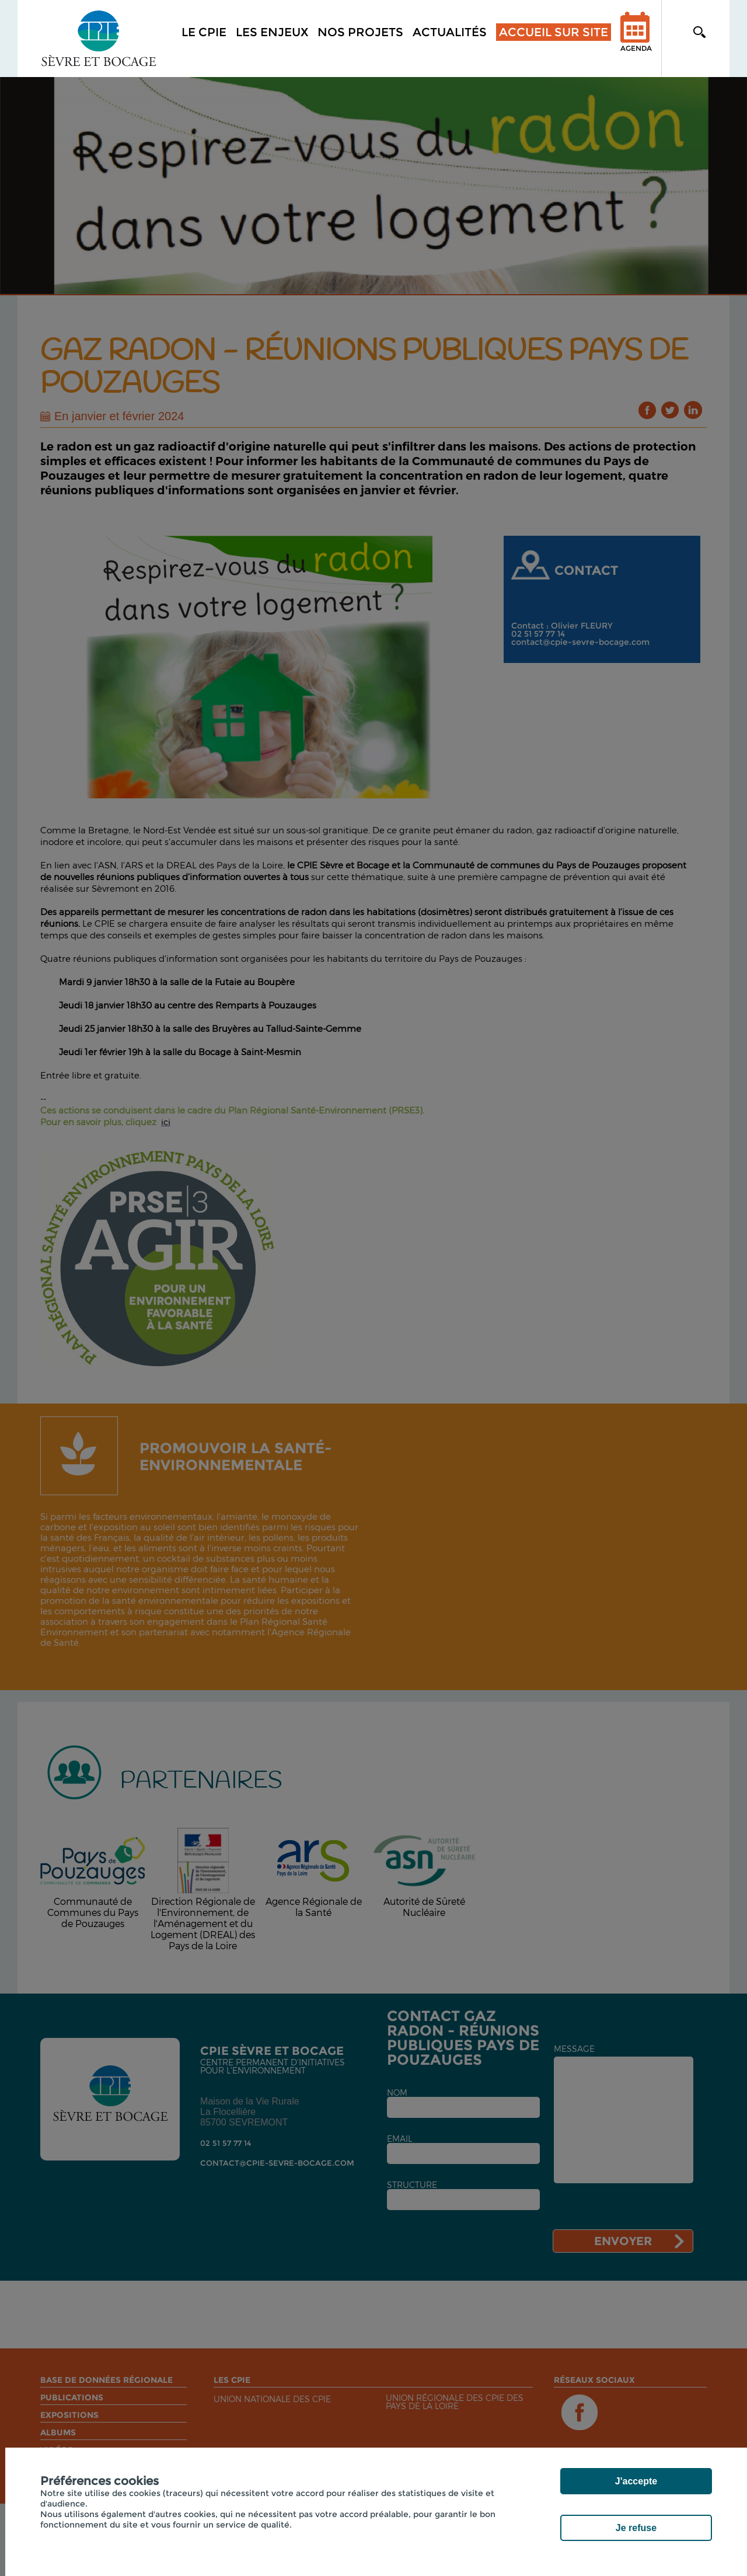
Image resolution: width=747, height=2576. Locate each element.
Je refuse (636, 2528)
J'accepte (636, 2481)
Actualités (450, 32)
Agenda (636, 39)
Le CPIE (203, 32)
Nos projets (360, 32)
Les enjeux (272, 32)
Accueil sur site (553, 32)
